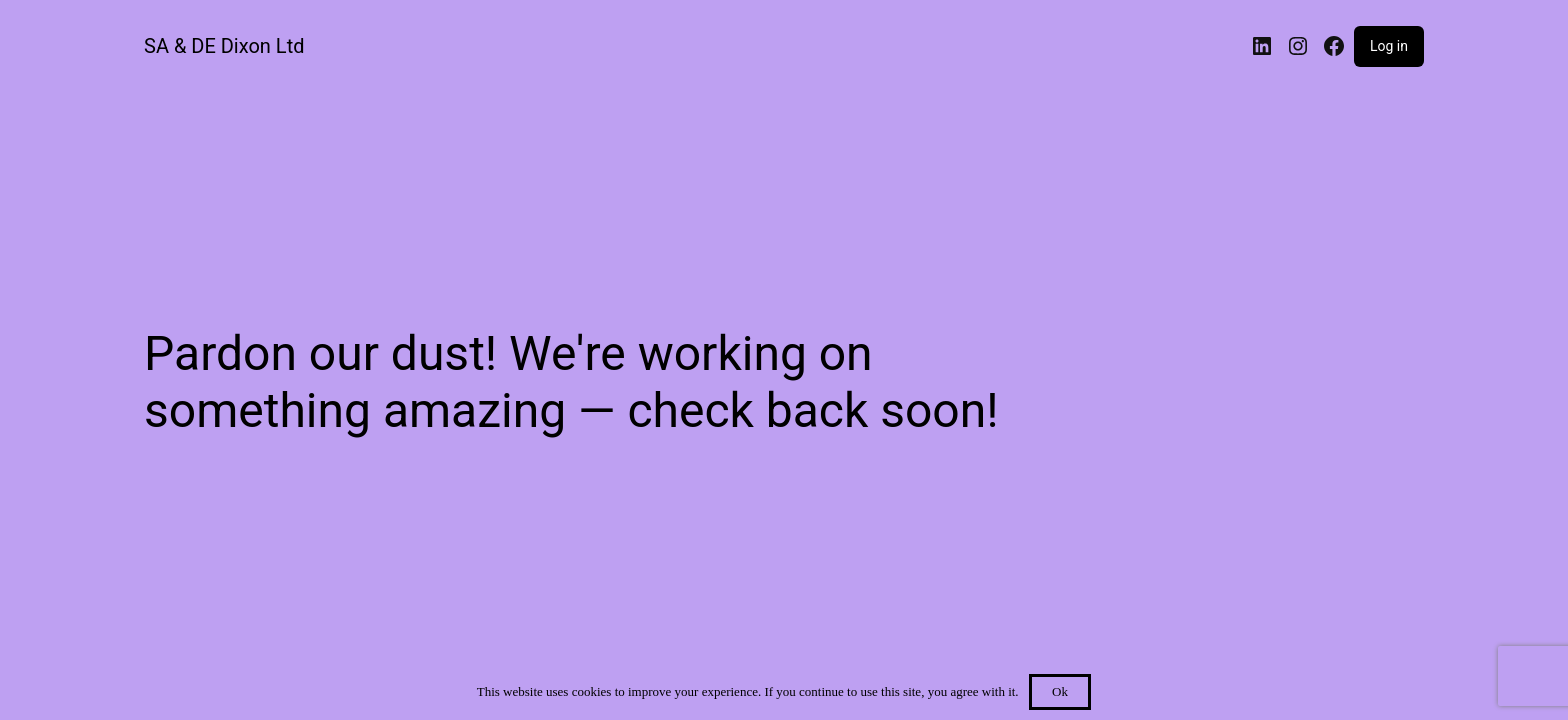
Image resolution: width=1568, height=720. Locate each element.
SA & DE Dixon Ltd (224, 46)
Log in (1389, 46)
